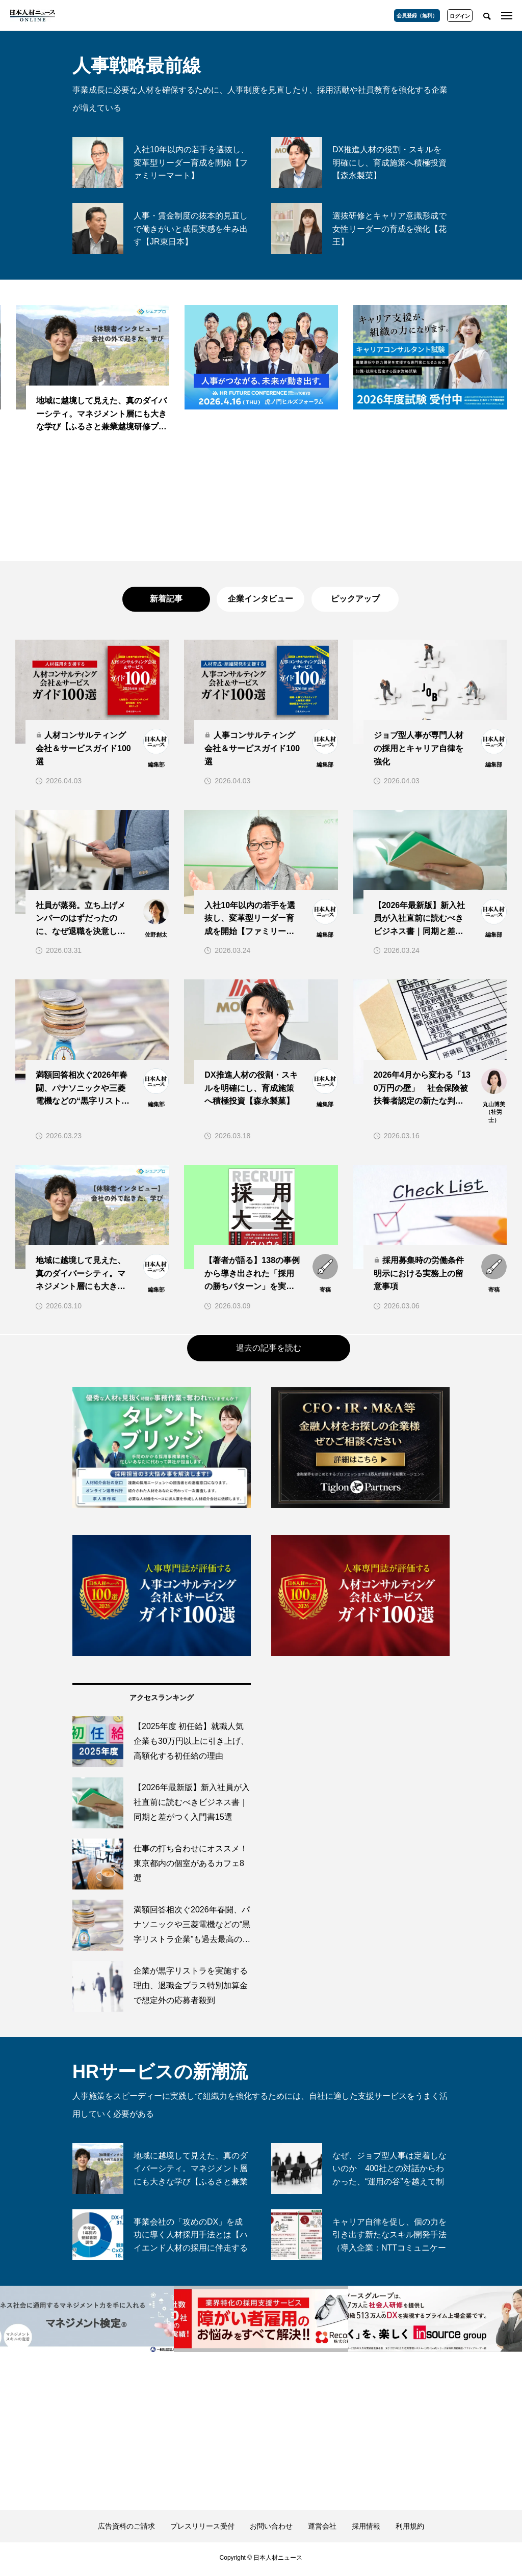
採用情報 (366, 2529)
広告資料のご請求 (126, 2529)
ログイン (460, 16)
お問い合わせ (271, 2529)
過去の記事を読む (268, 1351)
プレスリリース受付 (202, 2529)
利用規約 (410, 2529)
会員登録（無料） (417, 15)
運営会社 (322, 2529)
